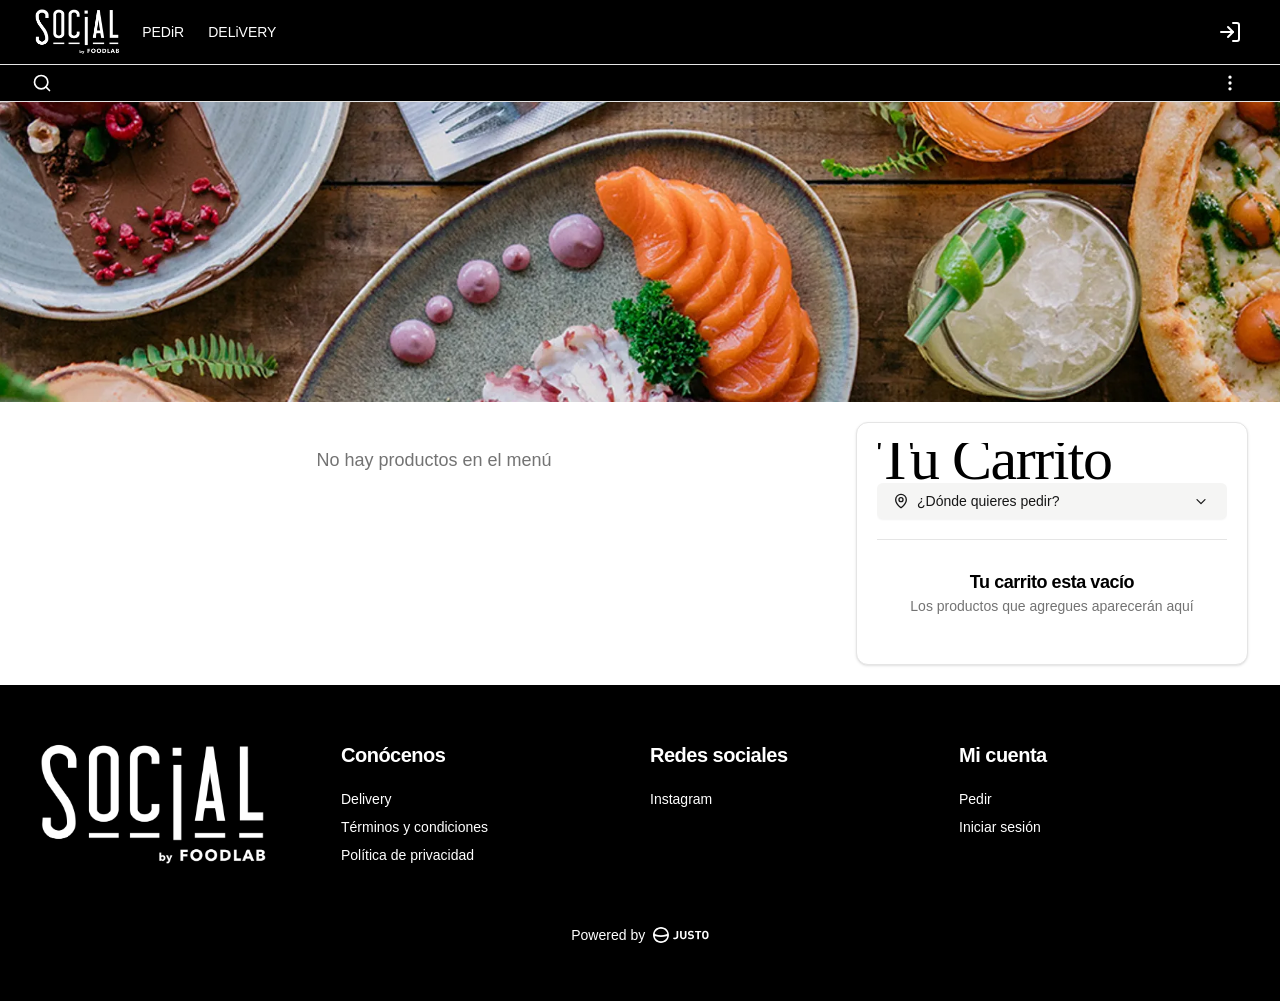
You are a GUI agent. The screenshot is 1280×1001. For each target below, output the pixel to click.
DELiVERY (242, 32)
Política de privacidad (407, 855)
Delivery (366, 799)
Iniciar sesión (1000, 827)
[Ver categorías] (1230, 83)
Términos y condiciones (414, 827)
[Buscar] (42, 83)
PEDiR (163, 32)
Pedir (975, 799)
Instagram (681, 799)
